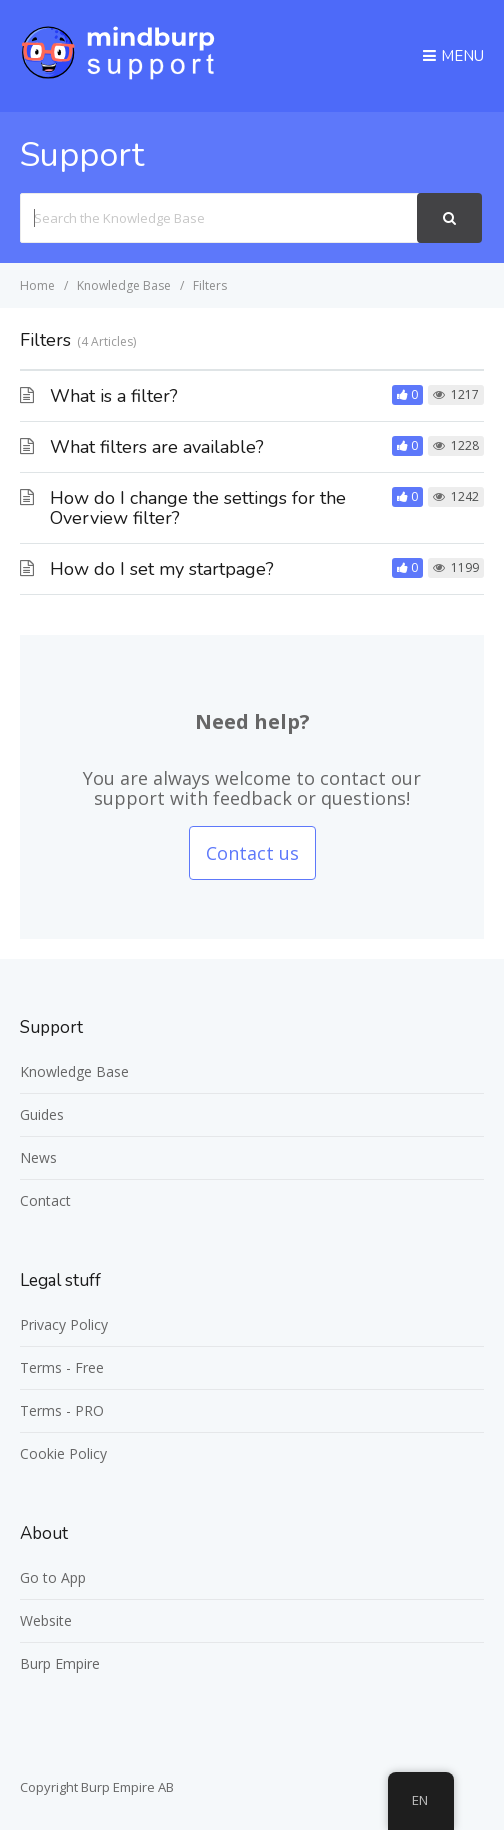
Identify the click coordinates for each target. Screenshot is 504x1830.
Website (46, 1620)
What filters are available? (157, 447)
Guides (42, 1114)
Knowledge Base (74, 1071)
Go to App (53, 1577)
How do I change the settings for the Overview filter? (198, 508)
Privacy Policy (64, 1324)
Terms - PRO (62, 1410)
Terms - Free (62, 1367)
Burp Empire (60, 1663)
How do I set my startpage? (162, 569)
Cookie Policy (63, 1453)
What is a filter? (114, 396)
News (38, 1157)
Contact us (252, 853)
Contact (45, 1200)
